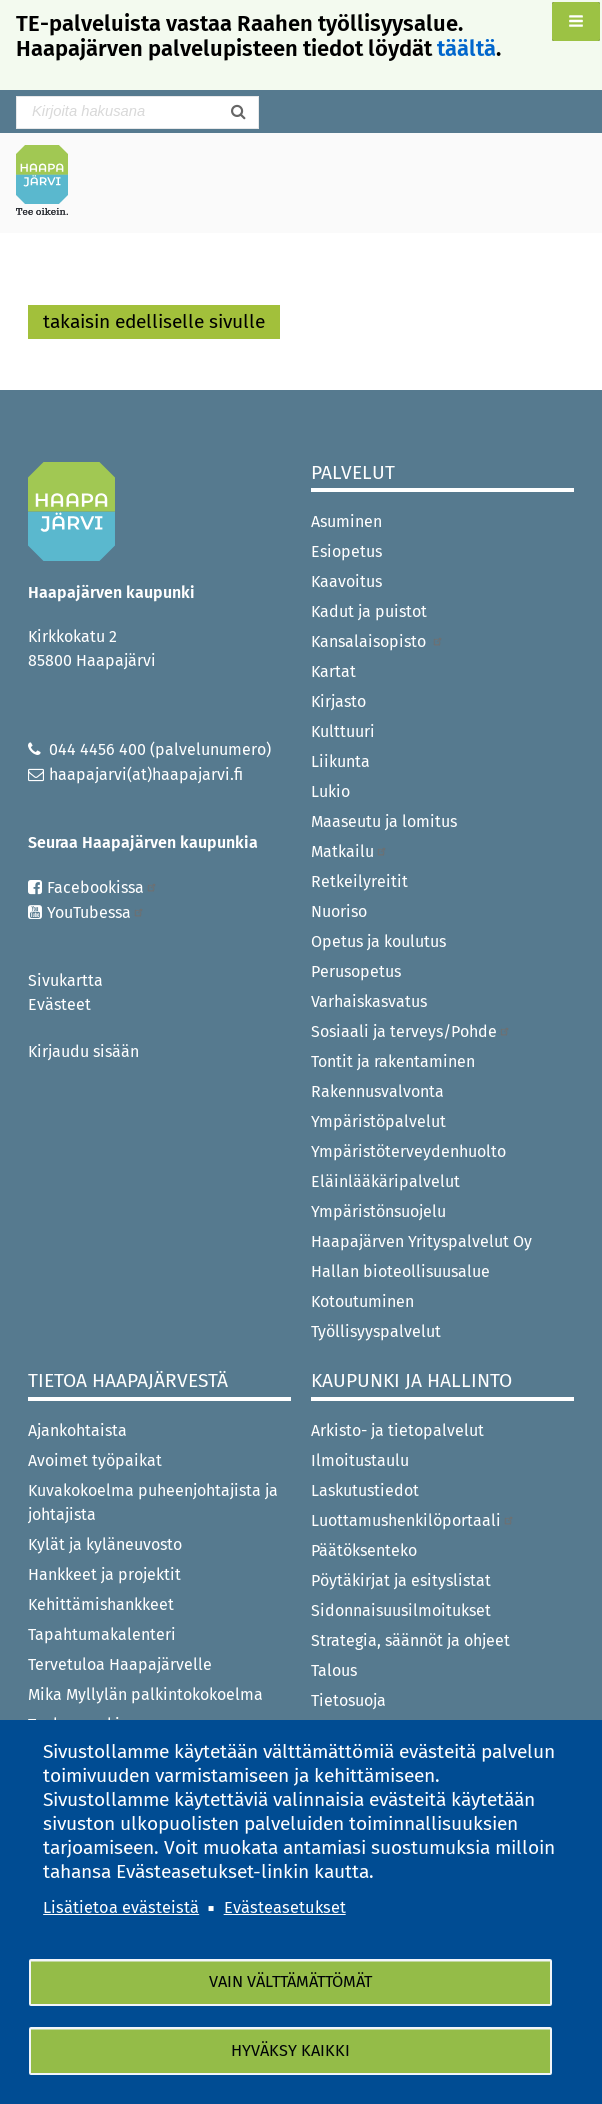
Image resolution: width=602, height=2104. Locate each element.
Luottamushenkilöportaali (413, 1520)
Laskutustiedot (365, 1490)
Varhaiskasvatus (369, 1001)
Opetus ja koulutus (378, 941)
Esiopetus (346, 551)
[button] (576, 21)
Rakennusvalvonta (377, 1091)
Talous (334, 1670)
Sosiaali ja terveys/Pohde (411, 1031)
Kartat (333, 671)
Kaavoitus (346, 581)
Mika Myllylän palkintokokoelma (145, 1694)
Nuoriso (339, 911)
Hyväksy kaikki (290, 2050)
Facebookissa (102, 887)
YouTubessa (96, 912)
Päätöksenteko (364, 1550)
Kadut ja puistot (369, 611)
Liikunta (340, 761)
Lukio (330, 791)
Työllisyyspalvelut (376, 1331)
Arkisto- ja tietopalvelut (397, 1430)
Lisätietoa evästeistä (121, 1906)
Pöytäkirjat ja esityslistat (401, 1580)
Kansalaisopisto (377, 641)
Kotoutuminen (362, 1301)
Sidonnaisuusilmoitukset (401, 1610)
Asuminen (346, 521)
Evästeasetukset (285, 1906)
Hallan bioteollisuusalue (400, 1271)
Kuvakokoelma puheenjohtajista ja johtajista (153, 1502)
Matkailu (349, 851)
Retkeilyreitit (359, 881)
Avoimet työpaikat (95, 1460)
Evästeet (59, 1004)
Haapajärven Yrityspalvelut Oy (421, 1241)
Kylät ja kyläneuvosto (105, 1544)
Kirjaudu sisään (83, 1051)
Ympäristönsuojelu (378, 1211)
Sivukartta (65, 980)
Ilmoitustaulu (360, 1460)
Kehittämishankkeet (101, 1604)
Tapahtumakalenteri (102, 1634)
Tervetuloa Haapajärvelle (120, 1664)
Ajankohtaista (77, 1430)
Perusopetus (356, 971)
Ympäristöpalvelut (378, 1121)
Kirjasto (338, 701)
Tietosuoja (348, 1700)
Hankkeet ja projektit (104, 1574)
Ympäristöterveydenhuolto (408, 1151)
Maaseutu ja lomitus (384, 821)
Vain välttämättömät (290, 1981)
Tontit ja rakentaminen (393, 1061)
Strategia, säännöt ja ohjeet (410, 1640)
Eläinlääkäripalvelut (385, 1181)
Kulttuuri (343, 731)
